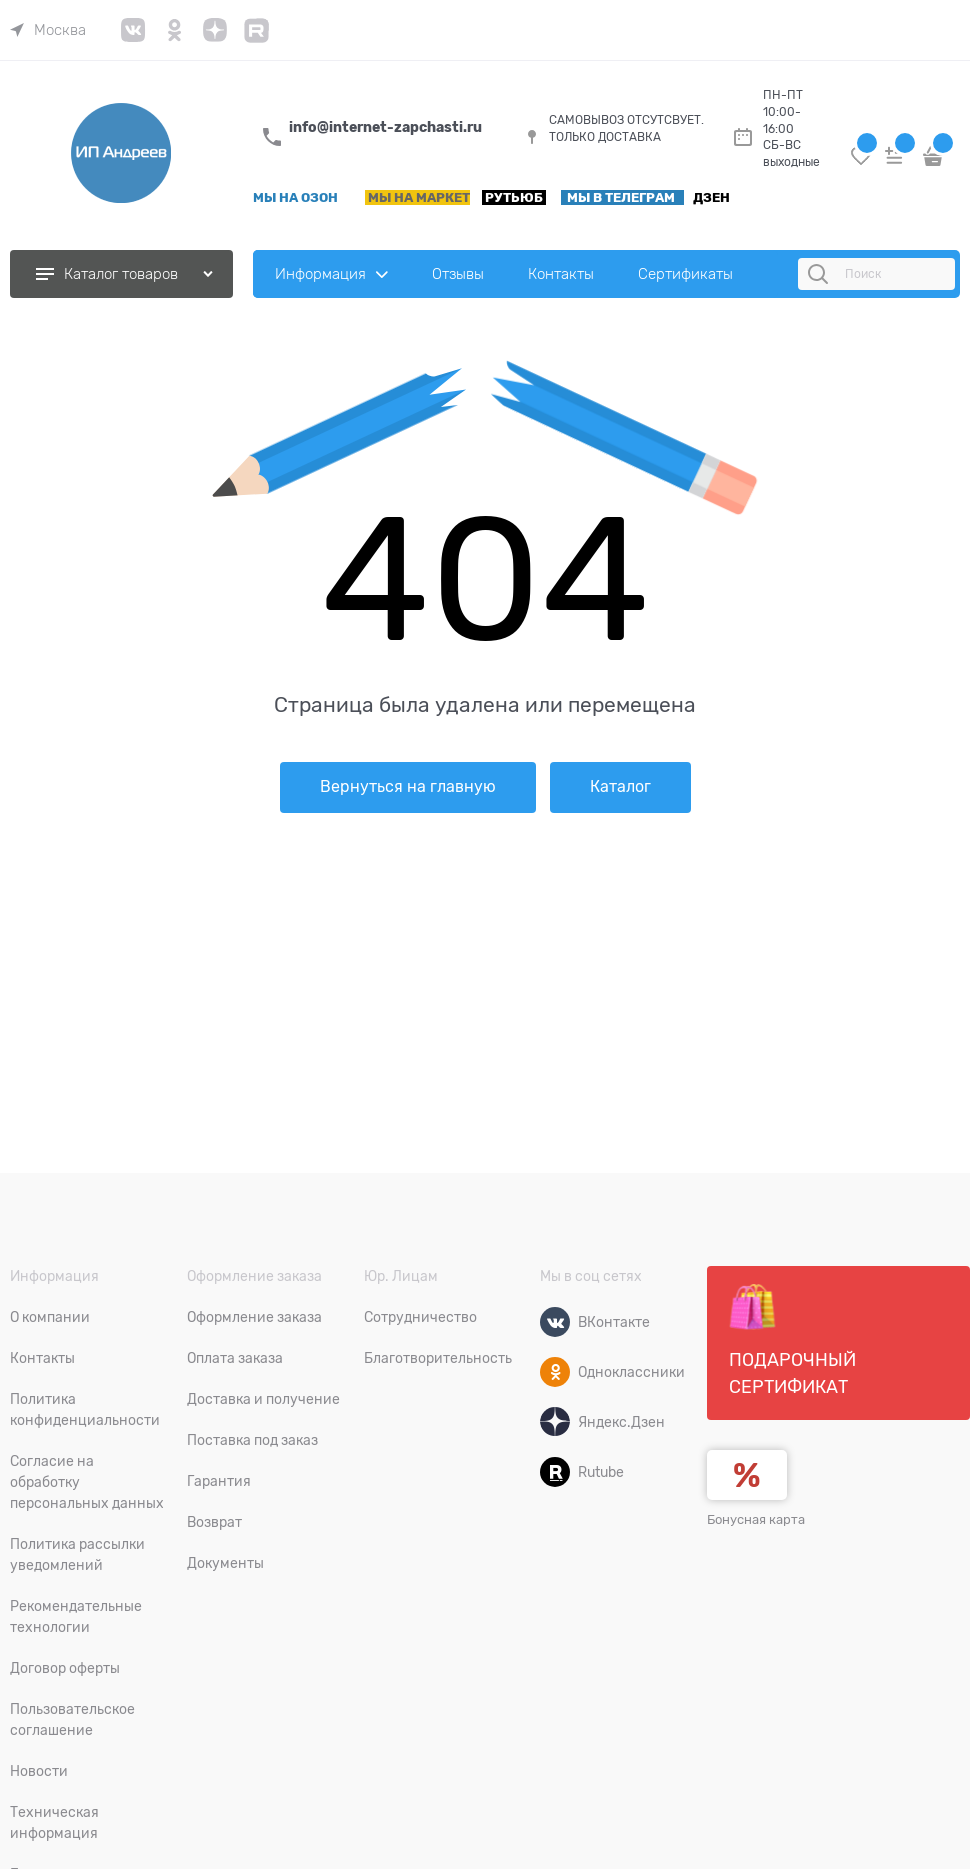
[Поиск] (821, 274)
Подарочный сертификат (792, 1340)
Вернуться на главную (408, 787)
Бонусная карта (756, 1519)
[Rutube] (555, 1472)
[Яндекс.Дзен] (555, 1422)
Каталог (620, 787)
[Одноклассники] (555, 1372)
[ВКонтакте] (555, 1322)
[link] (48, 30)
